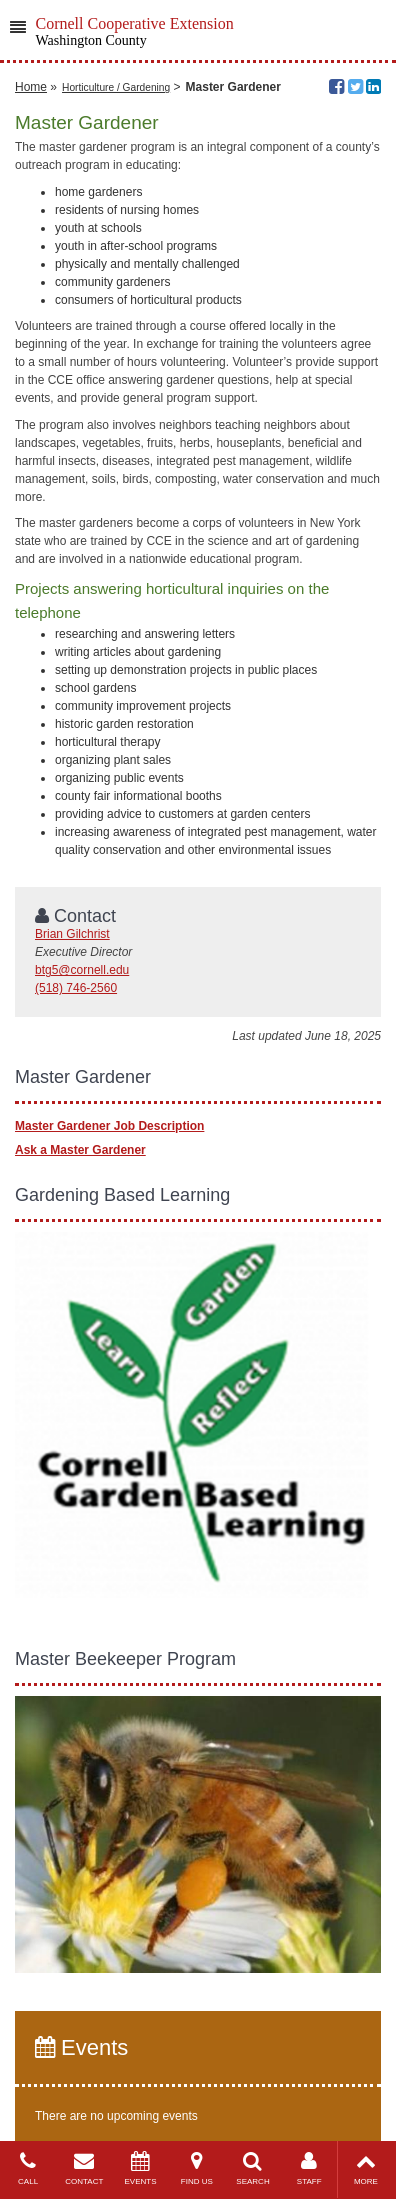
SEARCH (253, 2168)
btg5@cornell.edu (82, 970)
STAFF (309, 2168)
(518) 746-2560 (76, 988)
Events (81, 2047)
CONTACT (84, 2168)
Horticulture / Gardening (116, 87)
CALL (28, 2168)
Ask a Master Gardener (80, 1150)
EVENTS (140, 2168)
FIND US (197, 2168)
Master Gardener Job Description (109, 1126)
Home (31, 87)
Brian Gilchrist (72, 934)
